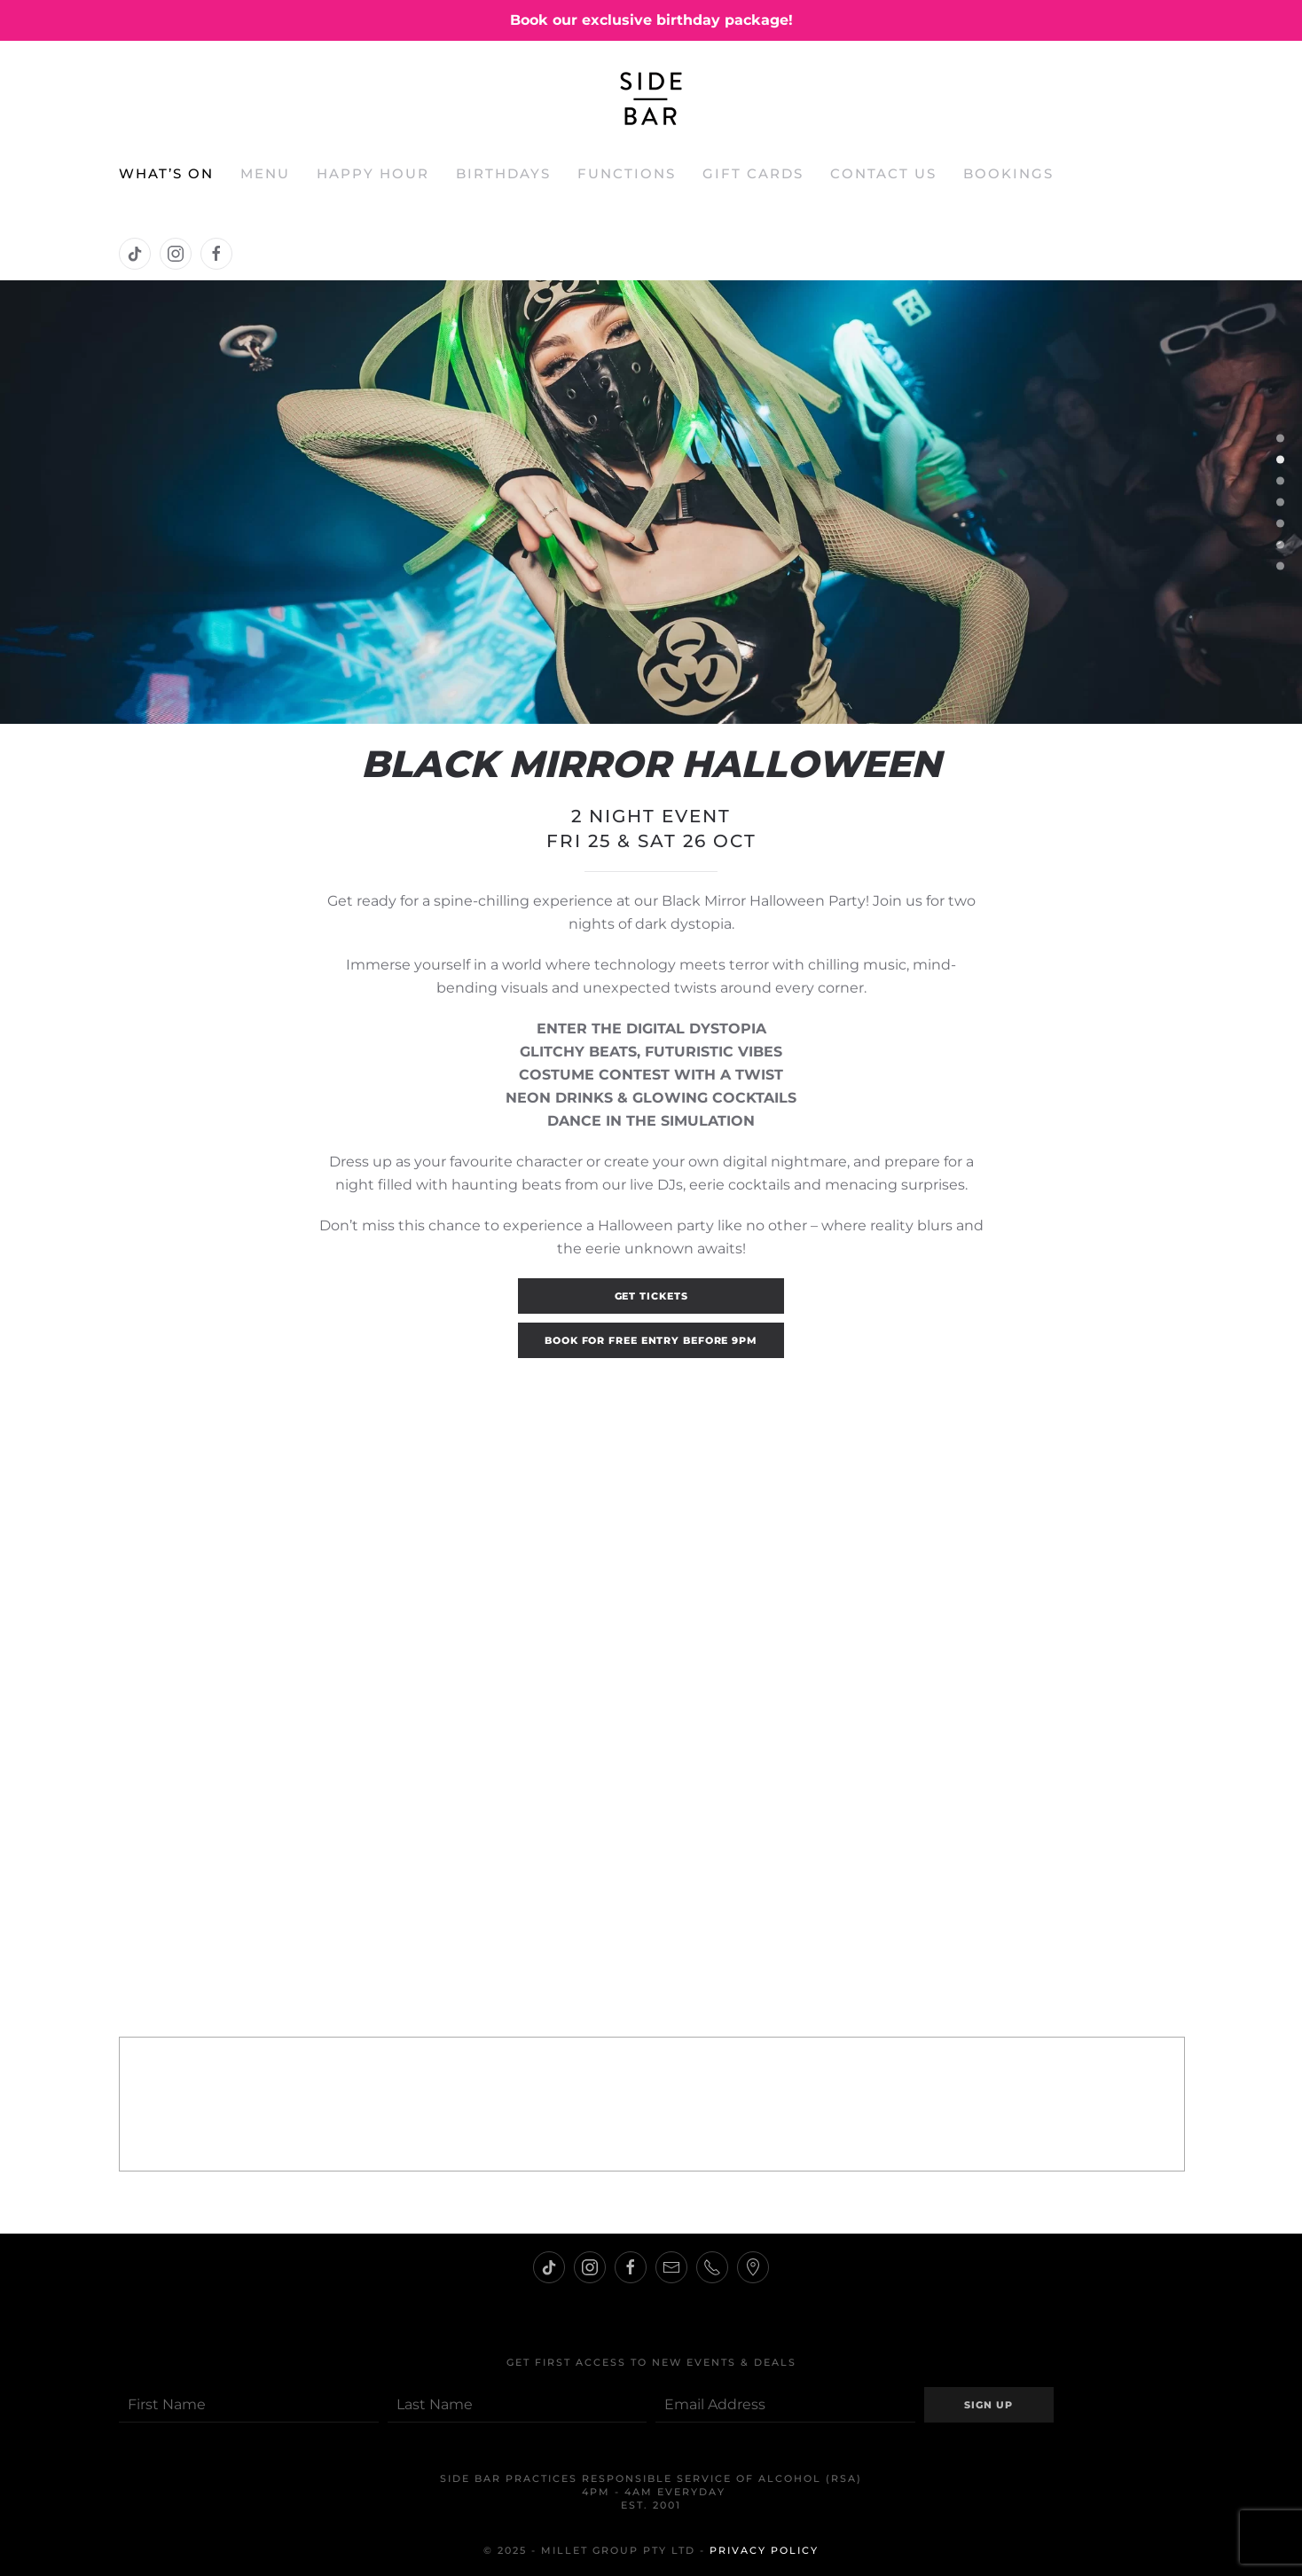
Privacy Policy (764, 2550)
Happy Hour (373, 173)
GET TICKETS (651, 1296)
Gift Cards (753, 173)
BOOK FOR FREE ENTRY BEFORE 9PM (651, 1340)
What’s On (166, 173)
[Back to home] (651, 98)
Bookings (1008, 173)
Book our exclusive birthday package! (651, 20)
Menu (265, 173)
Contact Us (883, 173)
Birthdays (503, 173)
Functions (626, 173)
